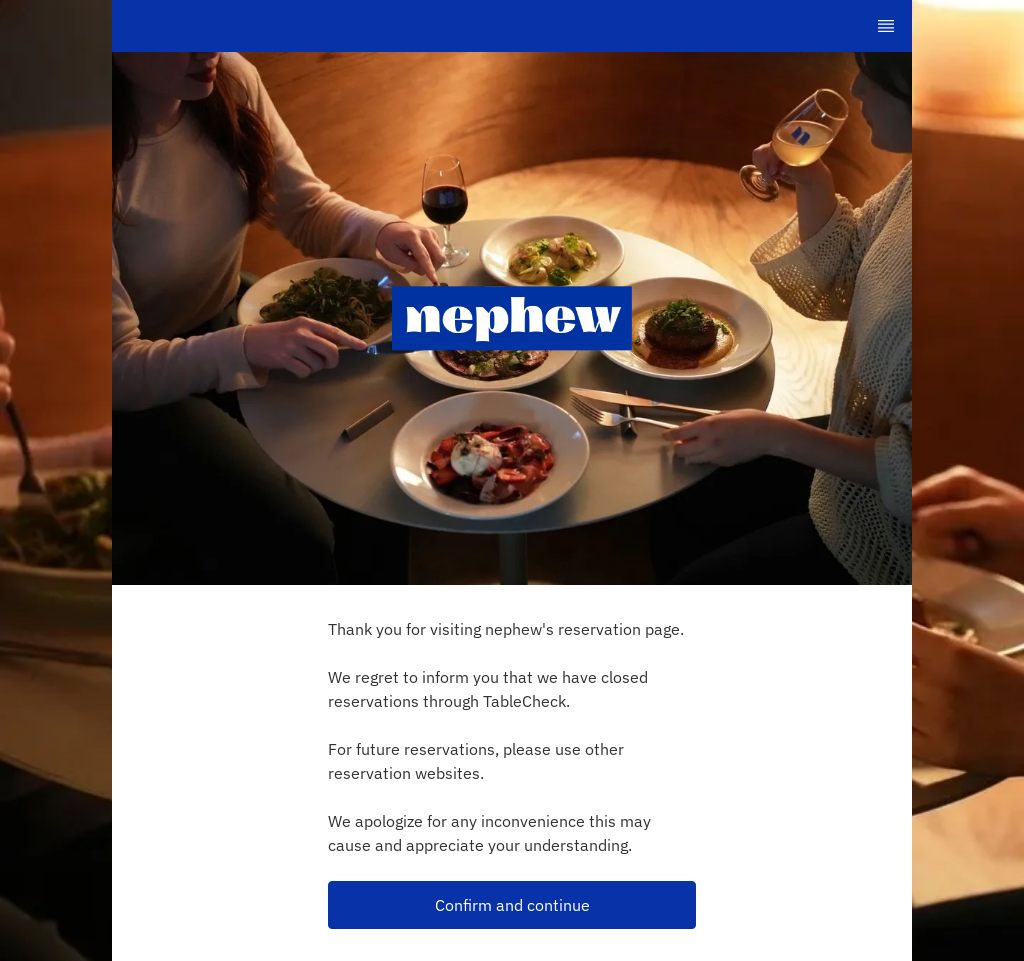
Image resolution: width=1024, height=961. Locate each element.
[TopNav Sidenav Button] (886, 26)
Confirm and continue (512, 905)
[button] (512, 905)
